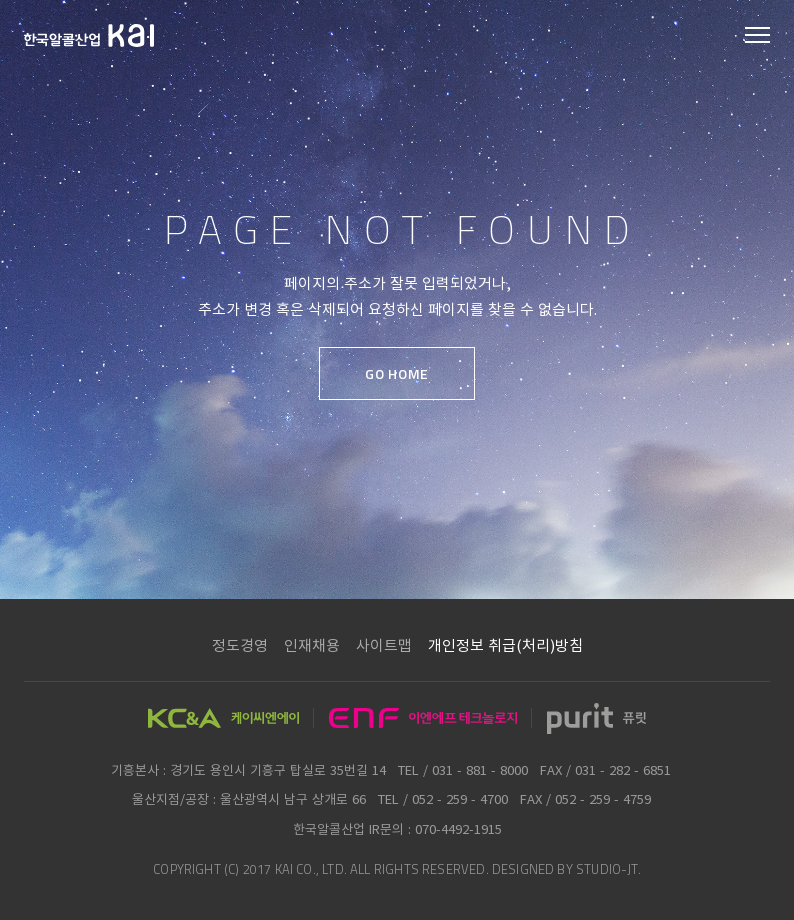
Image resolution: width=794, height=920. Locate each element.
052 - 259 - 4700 (460, 798)
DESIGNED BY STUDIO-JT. (566, 869)
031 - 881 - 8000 (480, 769)
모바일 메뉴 (757, 36)
